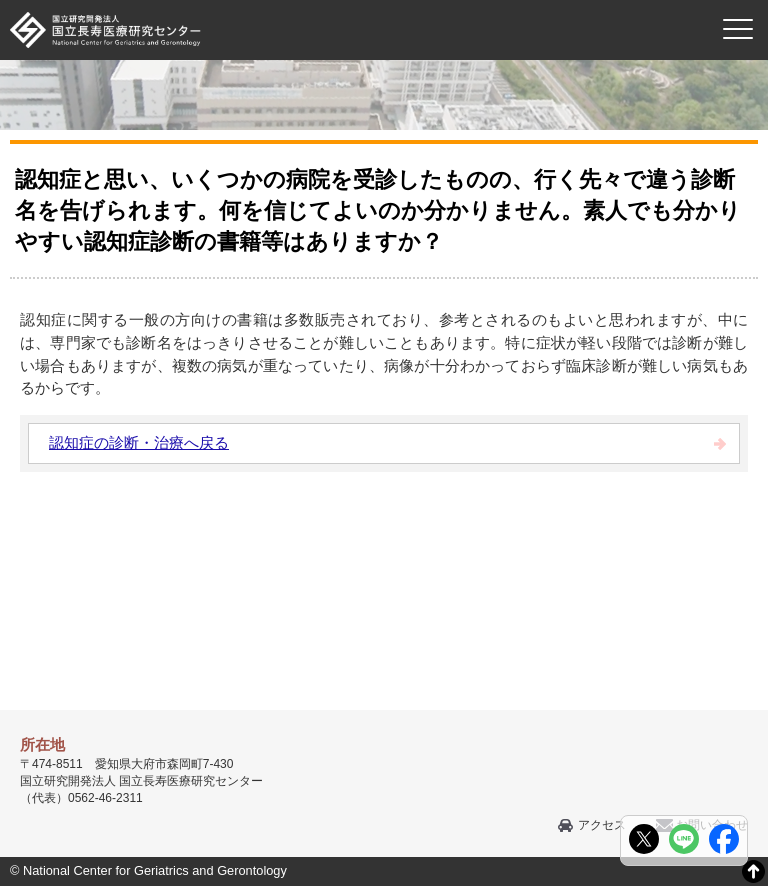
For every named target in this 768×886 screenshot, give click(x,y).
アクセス (602, 825)
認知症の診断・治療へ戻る (139, 442)
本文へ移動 (342, 0)
